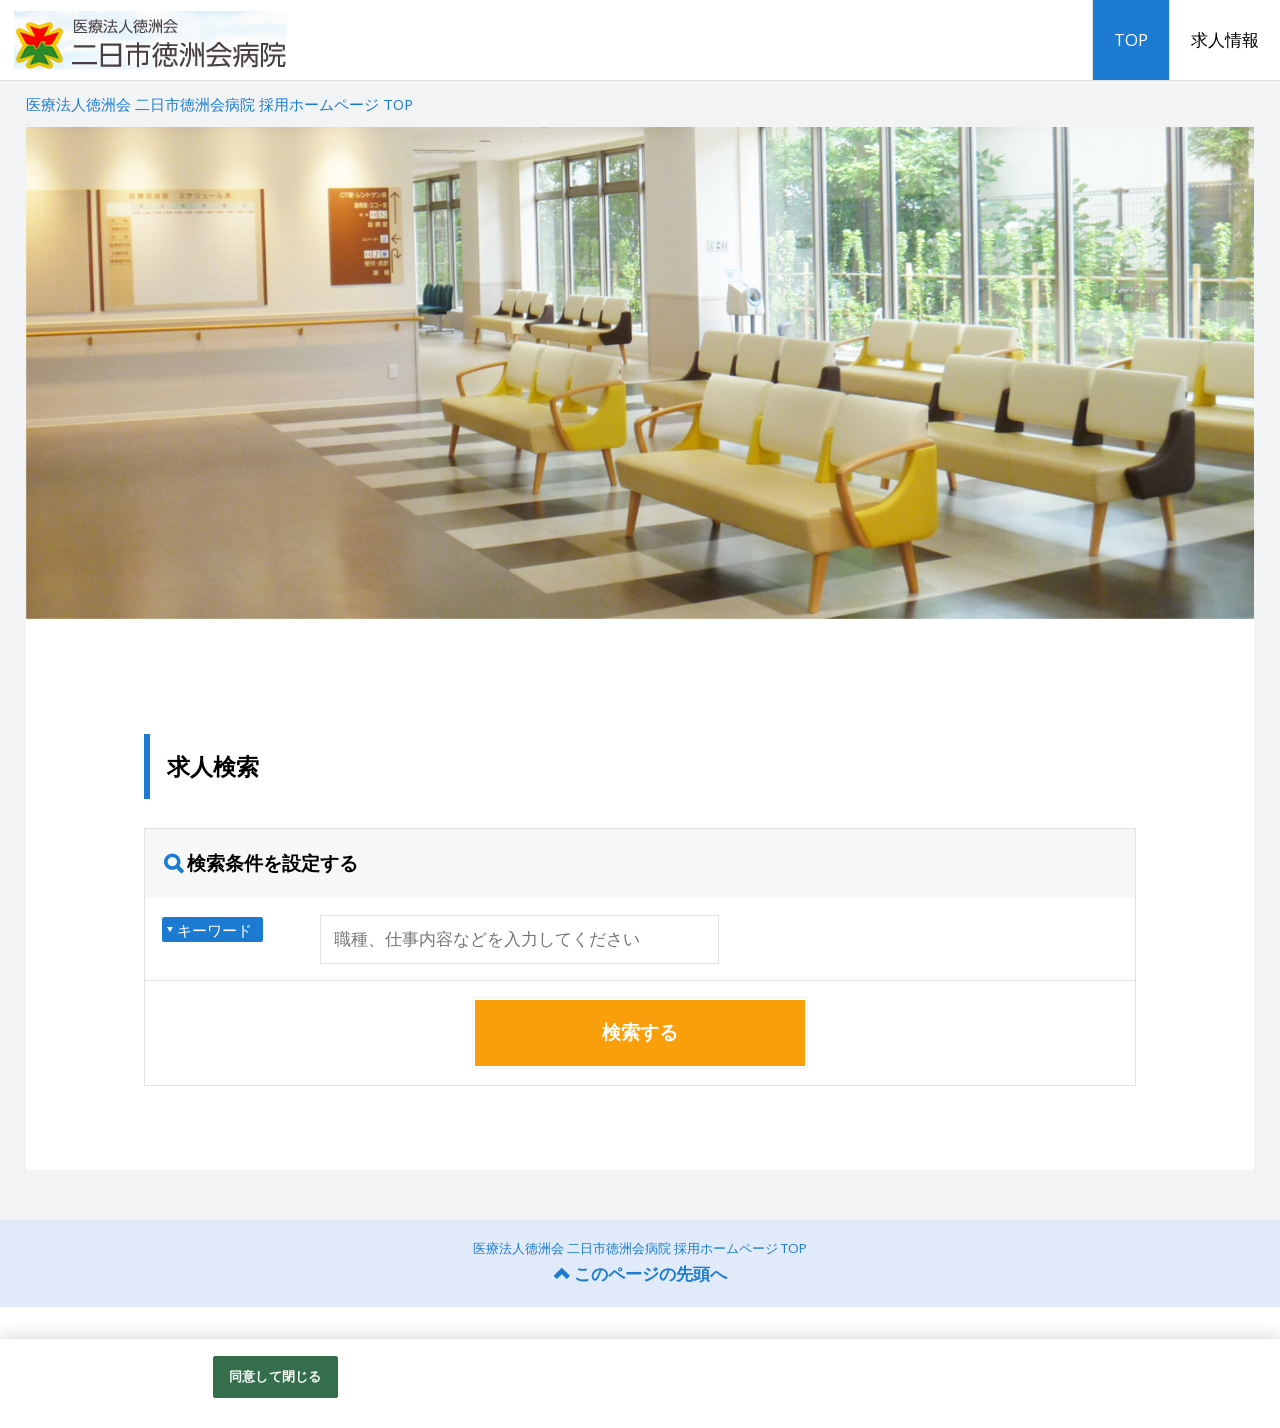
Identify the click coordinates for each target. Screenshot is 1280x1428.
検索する (640, 1032)
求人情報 (1225, 39)
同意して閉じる (275, 1388)
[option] (640, 373)
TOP (1131, 39)
